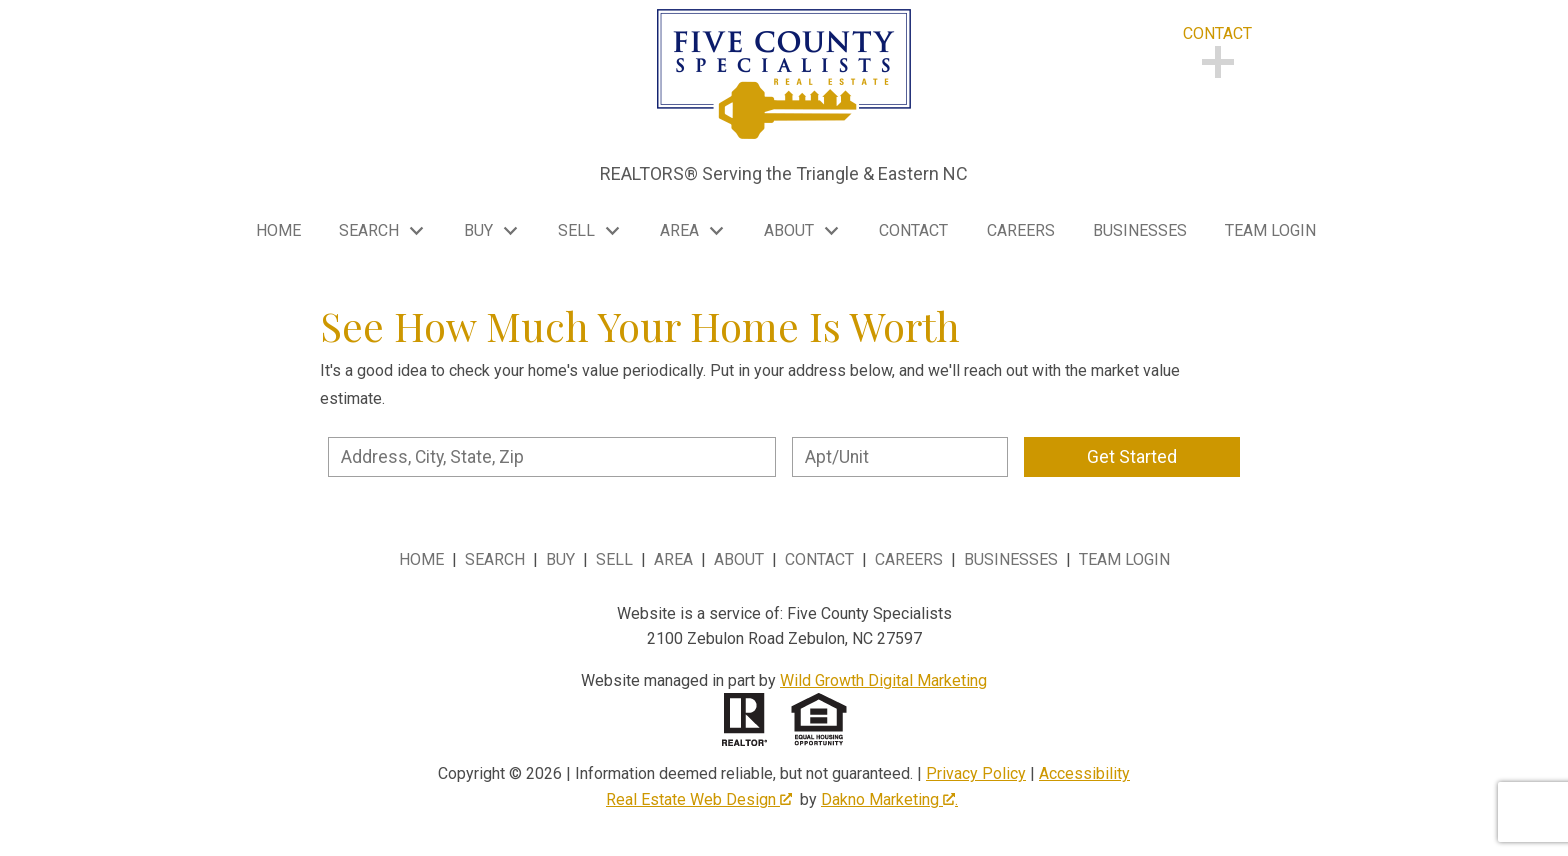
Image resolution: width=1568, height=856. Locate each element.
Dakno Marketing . (889, 799)
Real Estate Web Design (699, 799)
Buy (560, 559)
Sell (614, 559)
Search (495, 559)
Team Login (1270, 231)
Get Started (1132, 457)
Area (673, 559)
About (739, 559)
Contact (913, 231)
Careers (1021, 231)
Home (278, 231)
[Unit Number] (900, 457)
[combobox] (552, 457)
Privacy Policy (976, 773)
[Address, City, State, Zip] (552, 457)
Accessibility (1084, 773)
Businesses (1140, 231)
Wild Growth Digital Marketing (883, 680)
